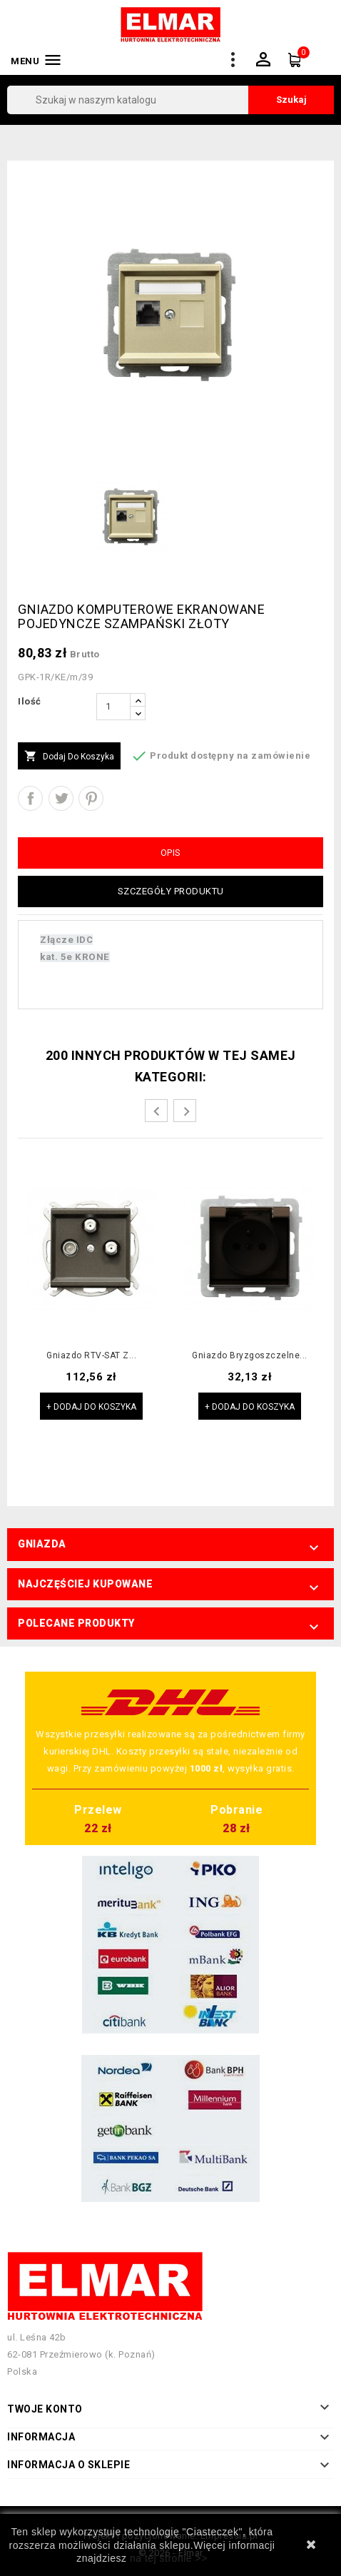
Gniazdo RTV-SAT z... (91, 1355)
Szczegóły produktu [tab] (171, 891)
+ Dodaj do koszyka (91, 1407)
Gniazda (42, 1544)
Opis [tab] (171, 852)
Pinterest (91, 798)
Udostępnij (30, 798)
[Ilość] (113, 706)
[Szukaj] (170, 100)
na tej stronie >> (169, 2558)
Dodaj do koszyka (69, 756)
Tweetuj (61, 798)
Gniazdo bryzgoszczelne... (249, 1355)
